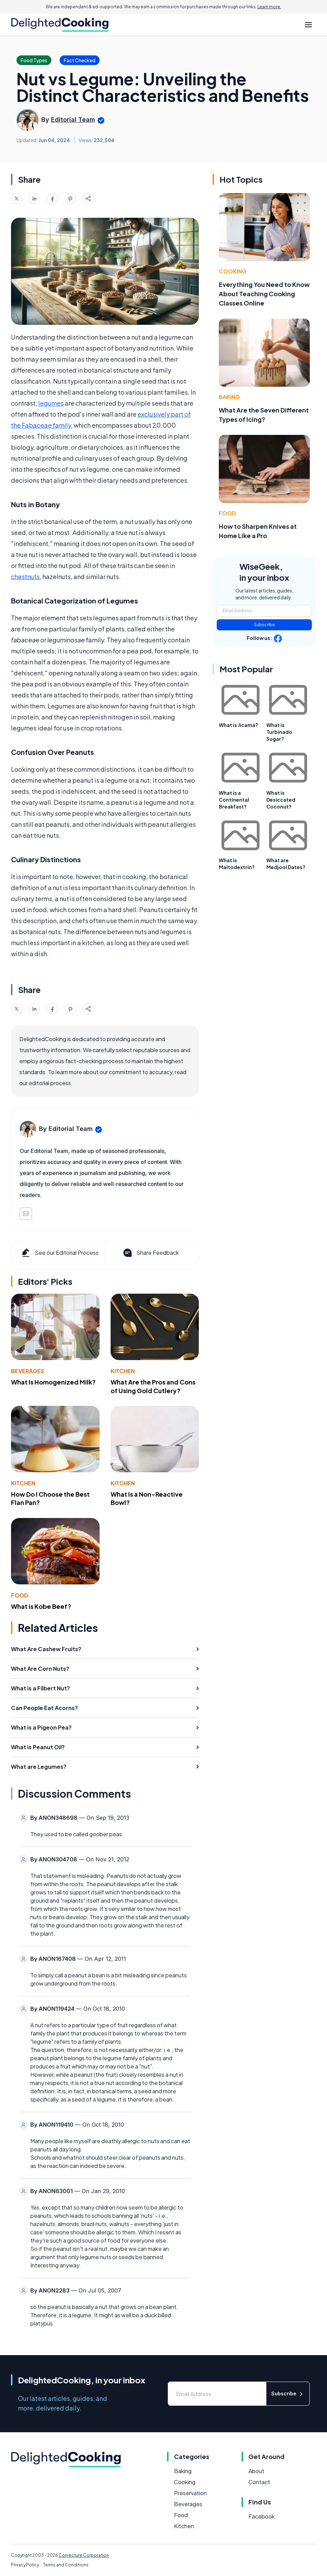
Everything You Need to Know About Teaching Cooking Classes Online (264, 293)
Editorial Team (73, 119)
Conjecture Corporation (84, 2555)
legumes (51, 403)
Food (19, 1595)
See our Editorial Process (59, 1252)
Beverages (27, 1371)
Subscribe (264, 624)
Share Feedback (150, 1252)
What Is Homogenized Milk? (53, 1382)
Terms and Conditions (66, 2564)
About (256, 2471)
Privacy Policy (25, 2564)
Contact (259, 2482)
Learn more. (269, 6)
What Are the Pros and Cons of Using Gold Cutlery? (153, 1386)
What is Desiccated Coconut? (280, 800)
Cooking (232, 271)
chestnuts (25, 576)
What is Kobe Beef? (41, 1606)
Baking (229, 396)
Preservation (190, 2493)
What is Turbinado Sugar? (279, 732)
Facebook (261, 2516)
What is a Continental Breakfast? (234, 800)
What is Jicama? (238, 725)
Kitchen (123, 1371)
